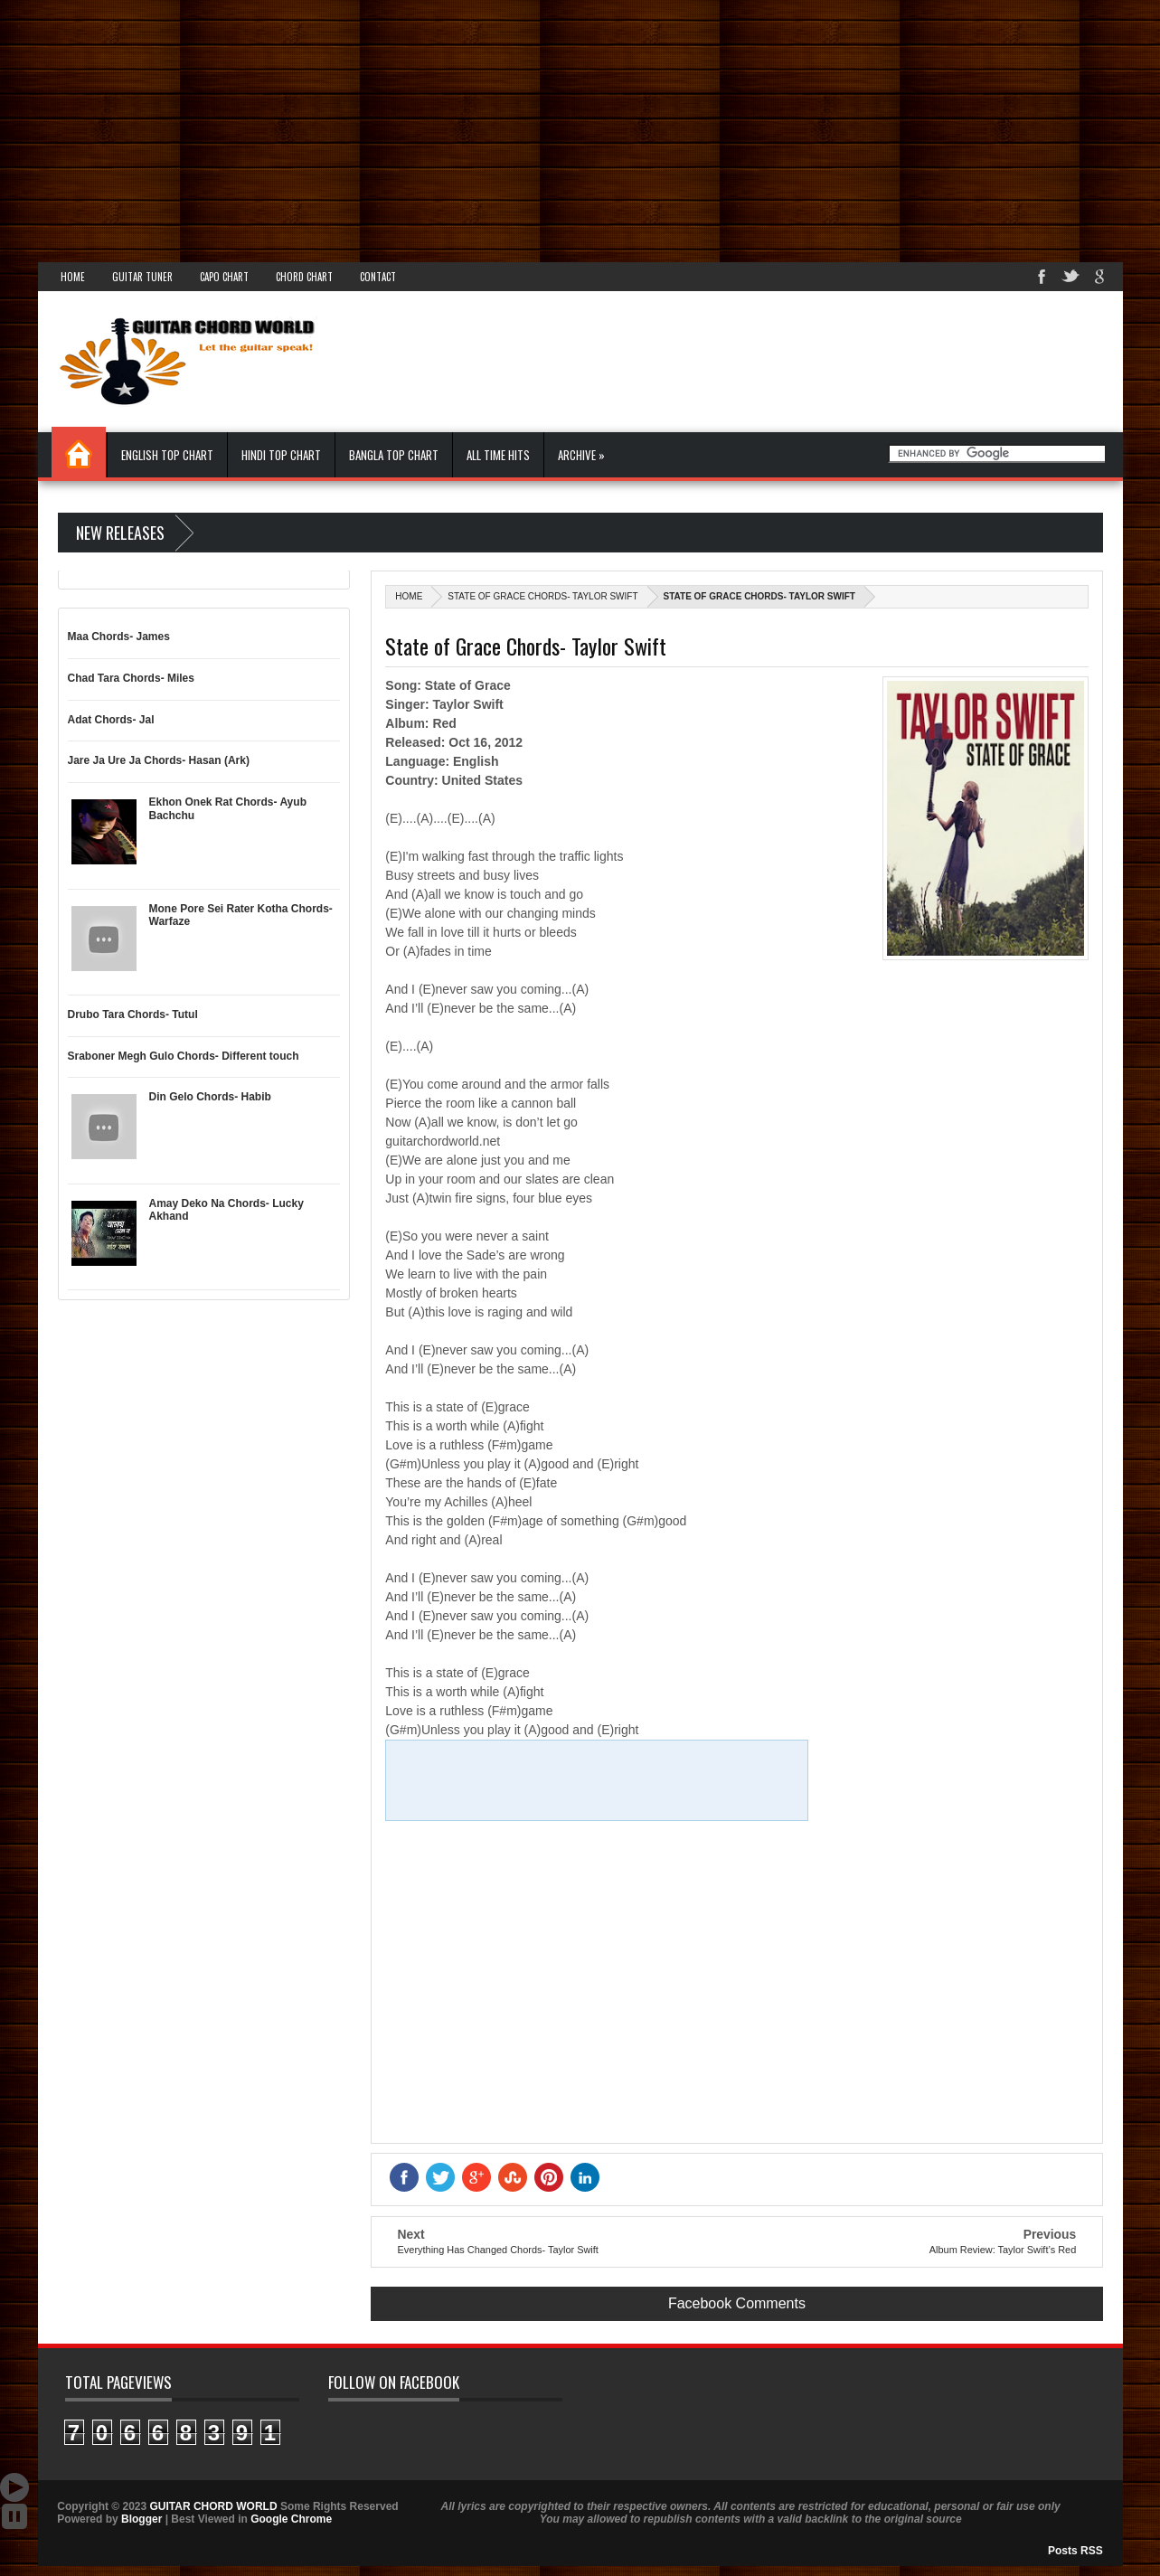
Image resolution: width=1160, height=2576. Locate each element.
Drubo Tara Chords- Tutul (133, 1014)
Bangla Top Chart (394, 455)
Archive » (581, 455)
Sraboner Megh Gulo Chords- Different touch (183, 1056)
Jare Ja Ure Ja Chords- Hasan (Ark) (159, 760)
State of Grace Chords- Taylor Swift (542, 596)
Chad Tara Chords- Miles (131, 678)
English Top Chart (167, 455)
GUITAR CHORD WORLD (214, 2506)
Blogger (141, 2519)
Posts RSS (1075, 2550)
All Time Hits (498, 455)
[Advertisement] (542, 126)
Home (73, 276)
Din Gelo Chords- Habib (210, 1096)
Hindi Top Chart (281, 455)
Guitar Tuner (142, 276)
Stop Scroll (14, 2516)
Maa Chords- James (119, 636)
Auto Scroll (14, 2487)
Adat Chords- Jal (111, 719)
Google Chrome (291, 2519)
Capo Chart (224, 276)
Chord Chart (304, 276)
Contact (378, 276)
